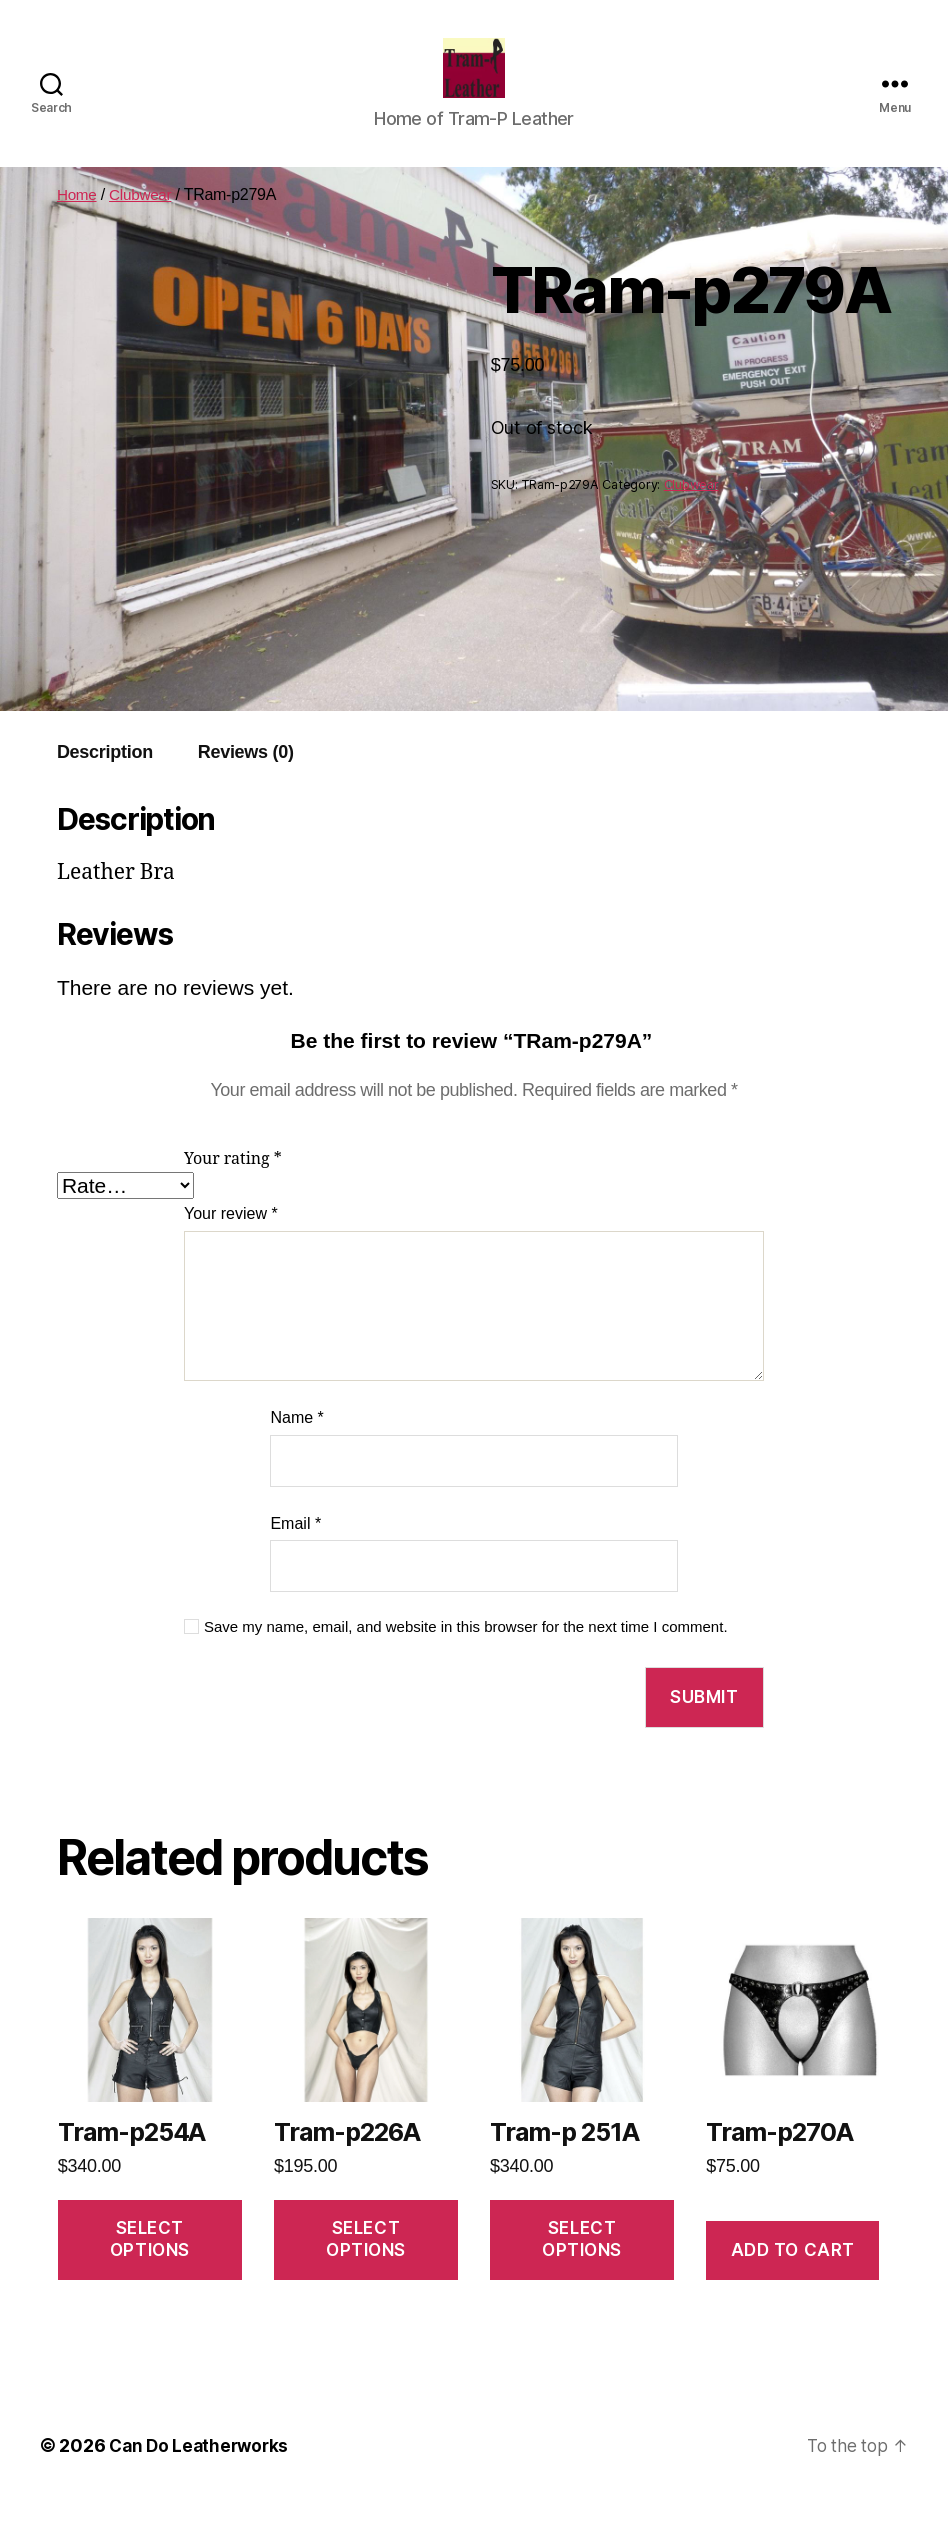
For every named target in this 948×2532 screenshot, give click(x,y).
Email (295, 1553)
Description (105, 782)
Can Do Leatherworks (202, 2475)
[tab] (105, 782)
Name (296, 1447)
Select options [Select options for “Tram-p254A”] (150, 2268)
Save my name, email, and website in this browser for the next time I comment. (466, 1656)
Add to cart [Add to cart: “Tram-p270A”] (793, 2280)
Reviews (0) (246, 782)
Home (78, 224)
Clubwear (143, 224)
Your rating (233, 1189)
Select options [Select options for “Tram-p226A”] (366, 2268)
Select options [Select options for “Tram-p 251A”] (582, 2268)
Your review (231, 1243)
